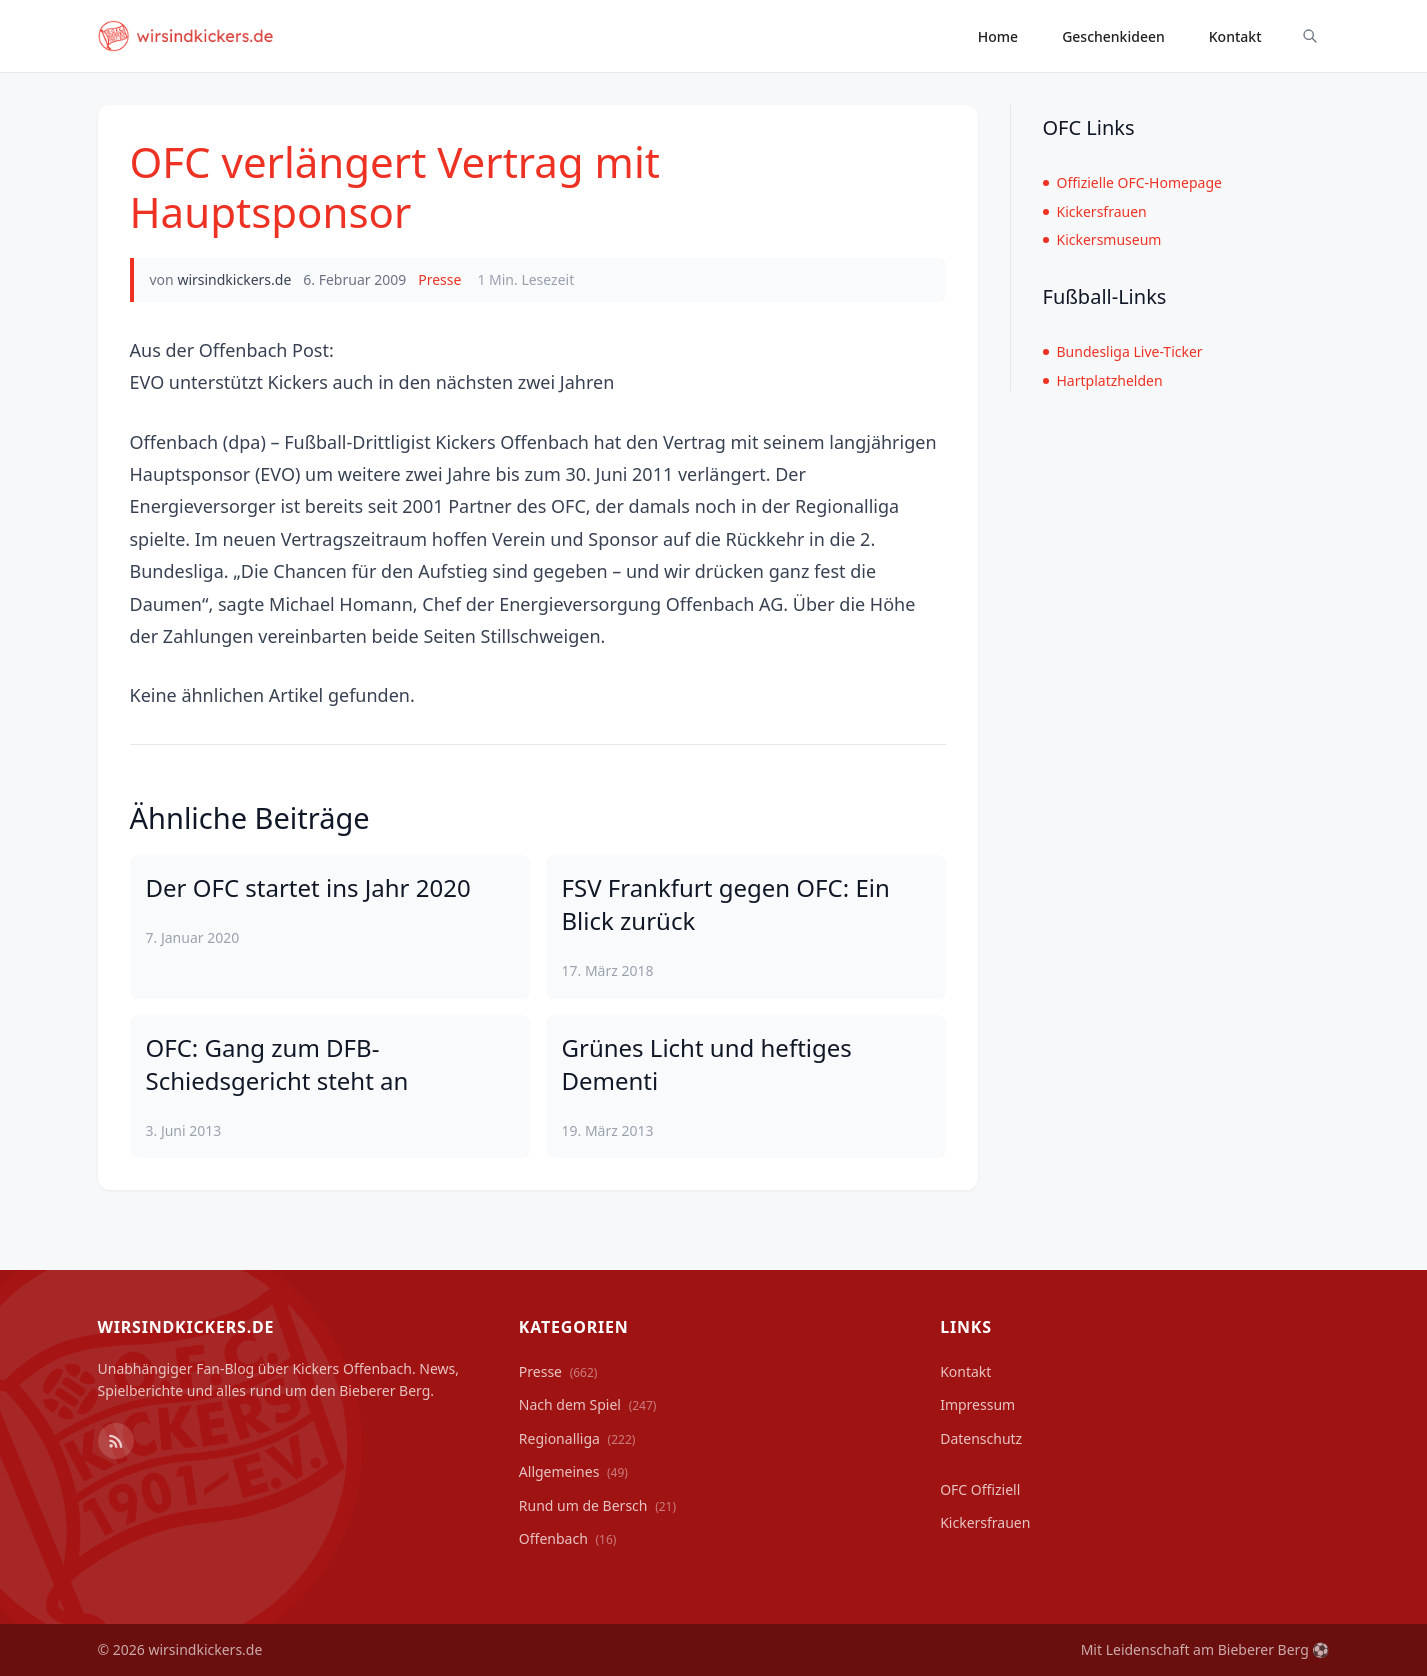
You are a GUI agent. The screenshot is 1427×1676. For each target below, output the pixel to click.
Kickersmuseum (1102, 239)
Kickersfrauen (1095, 211)
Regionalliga (577, 1438)
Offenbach (568, 1538)
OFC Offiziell (980, 1489)
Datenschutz (981, 1438)
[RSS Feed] (116, 1441)
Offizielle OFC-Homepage (1132, 182)
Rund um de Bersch (597, 1505)
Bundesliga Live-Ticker (1123, 351)
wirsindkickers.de (234, 279)
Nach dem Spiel (588, 1404)
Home (998, 36)
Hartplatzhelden (1103, 380)
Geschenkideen (1113, 36)
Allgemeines (573, 1471)
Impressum (977, 1404)
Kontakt (1235, 36)
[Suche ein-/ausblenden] (1310, 36)
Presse (439, 279)
